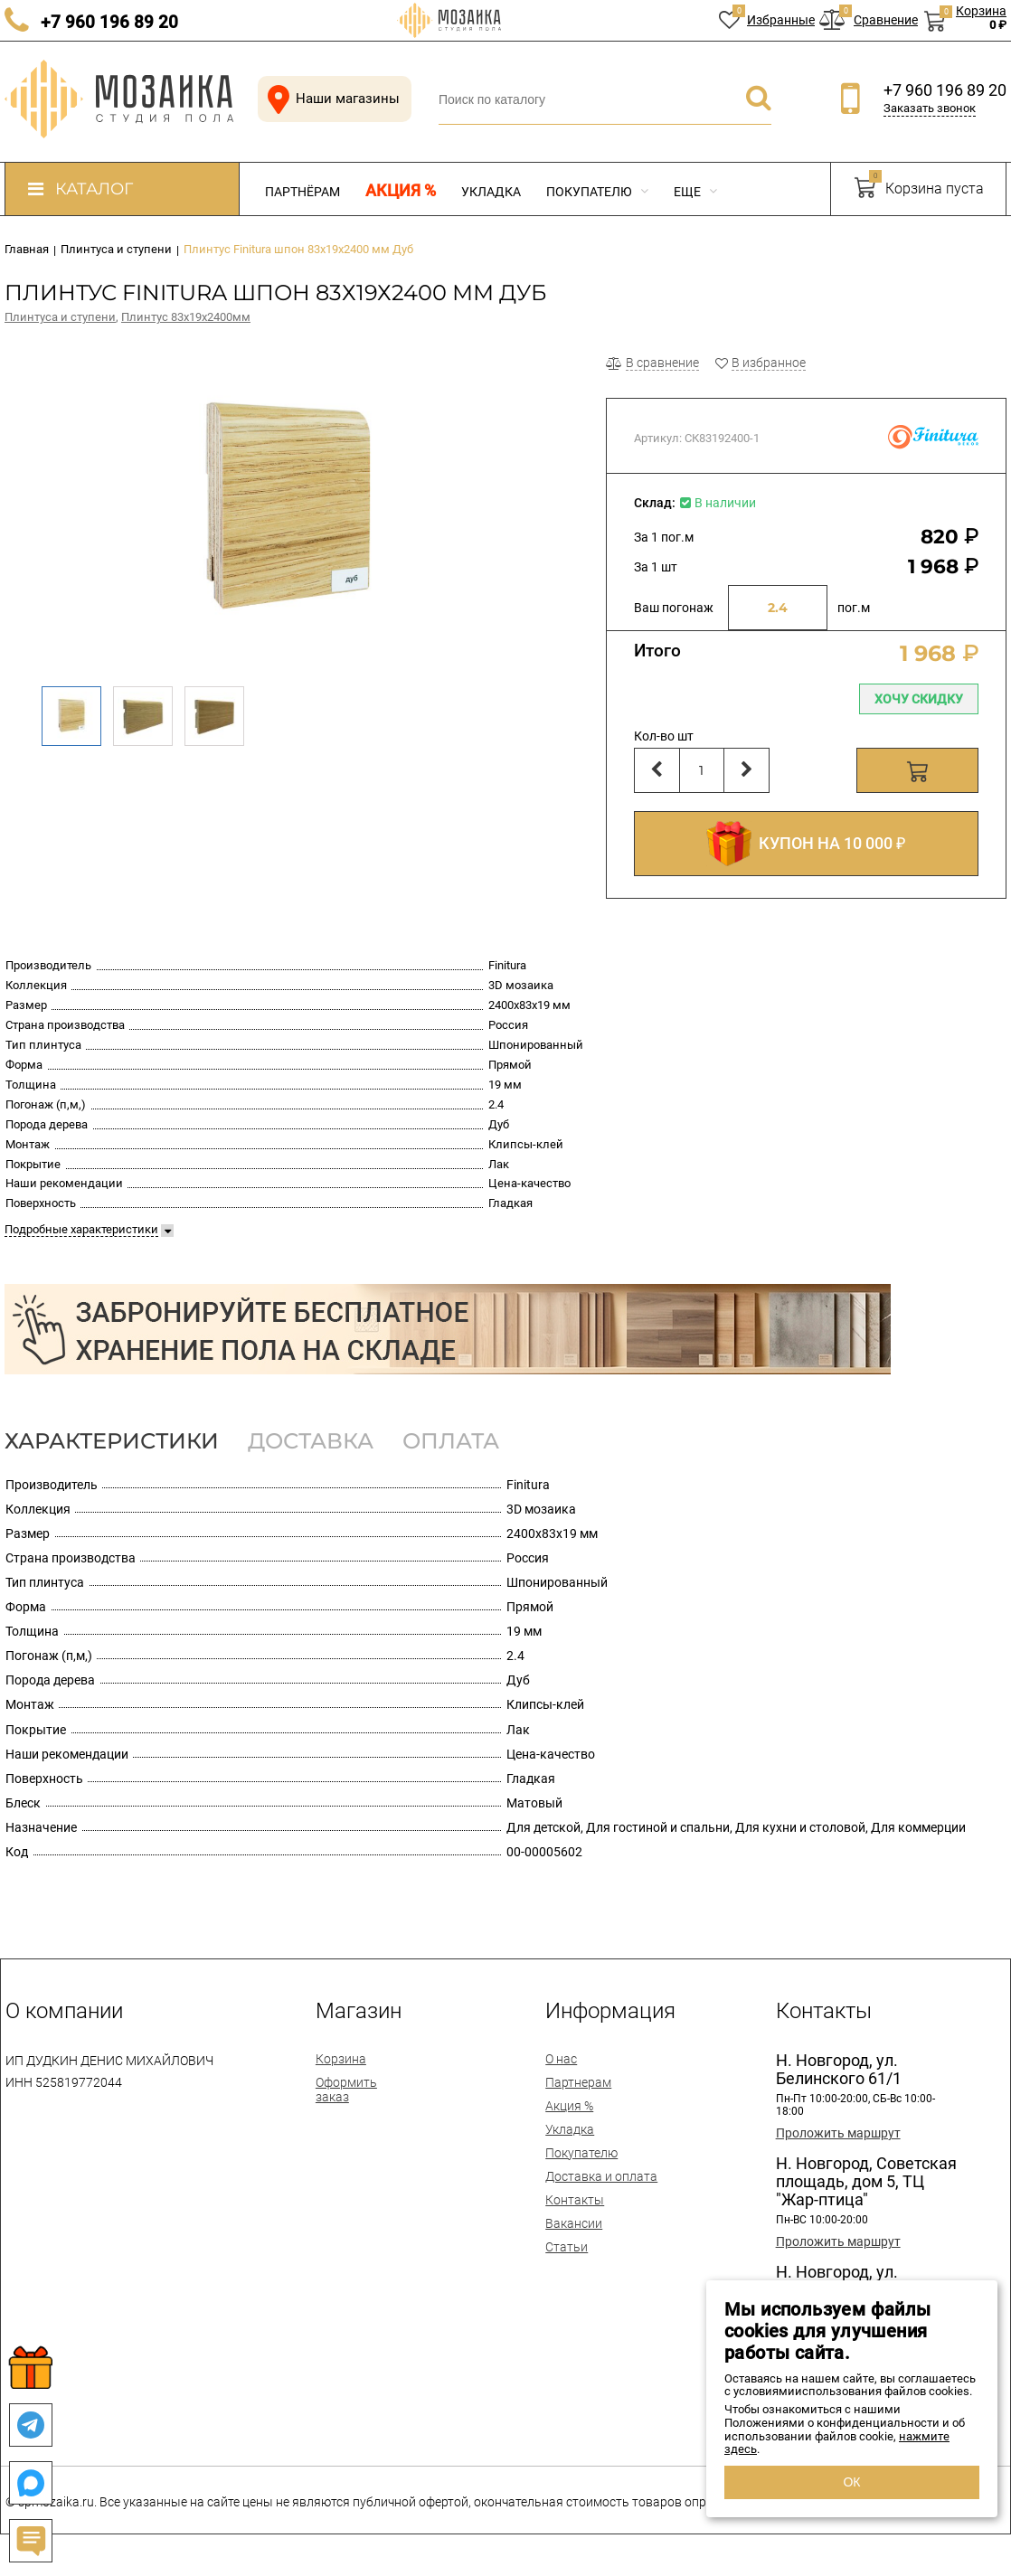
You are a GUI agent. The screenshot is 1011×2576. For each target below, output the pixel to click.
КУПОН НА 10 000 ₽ (805, 843)
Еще (695, 191)
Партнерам (578, 2082)
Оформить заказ (346, 2089)
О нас (561, 2059)
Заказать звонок (929, 108)
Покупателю (597, 191)
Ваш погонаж (673, 607)
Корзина (341, 2059)
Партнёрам (302, 191)
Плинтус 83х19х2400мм (185, 317)
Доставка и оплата (601, 2176)
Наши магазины (330, 99)
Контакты (574, 2200)
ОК (851, 2482)
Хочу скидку (918, 699)
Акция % (400, 191)
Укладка (491, 191)
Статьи (566, 2247)
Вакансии (573, 2223)
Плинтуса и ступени (60, 317)
